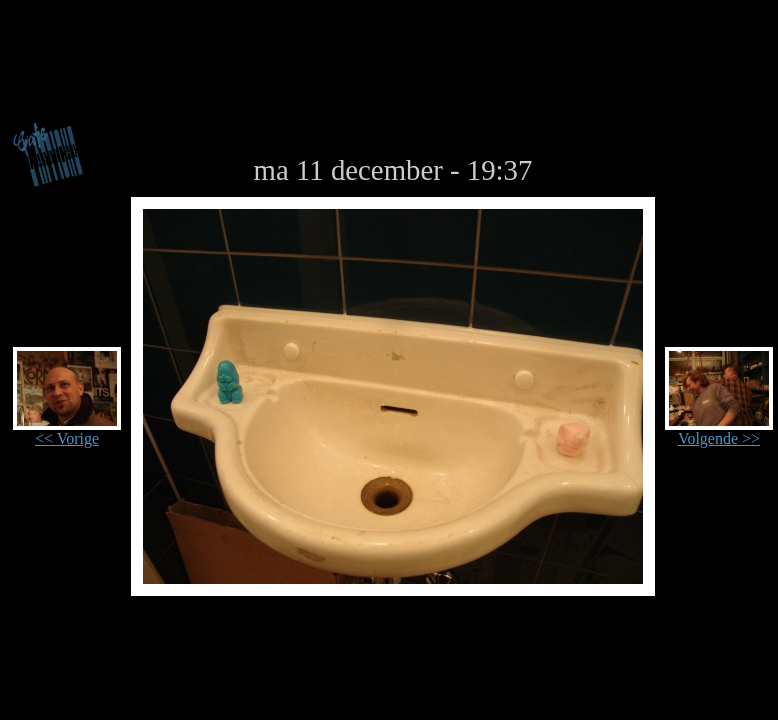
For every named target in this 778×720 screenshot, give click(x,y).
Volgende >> (719, 431)
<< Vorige (67, 431)
